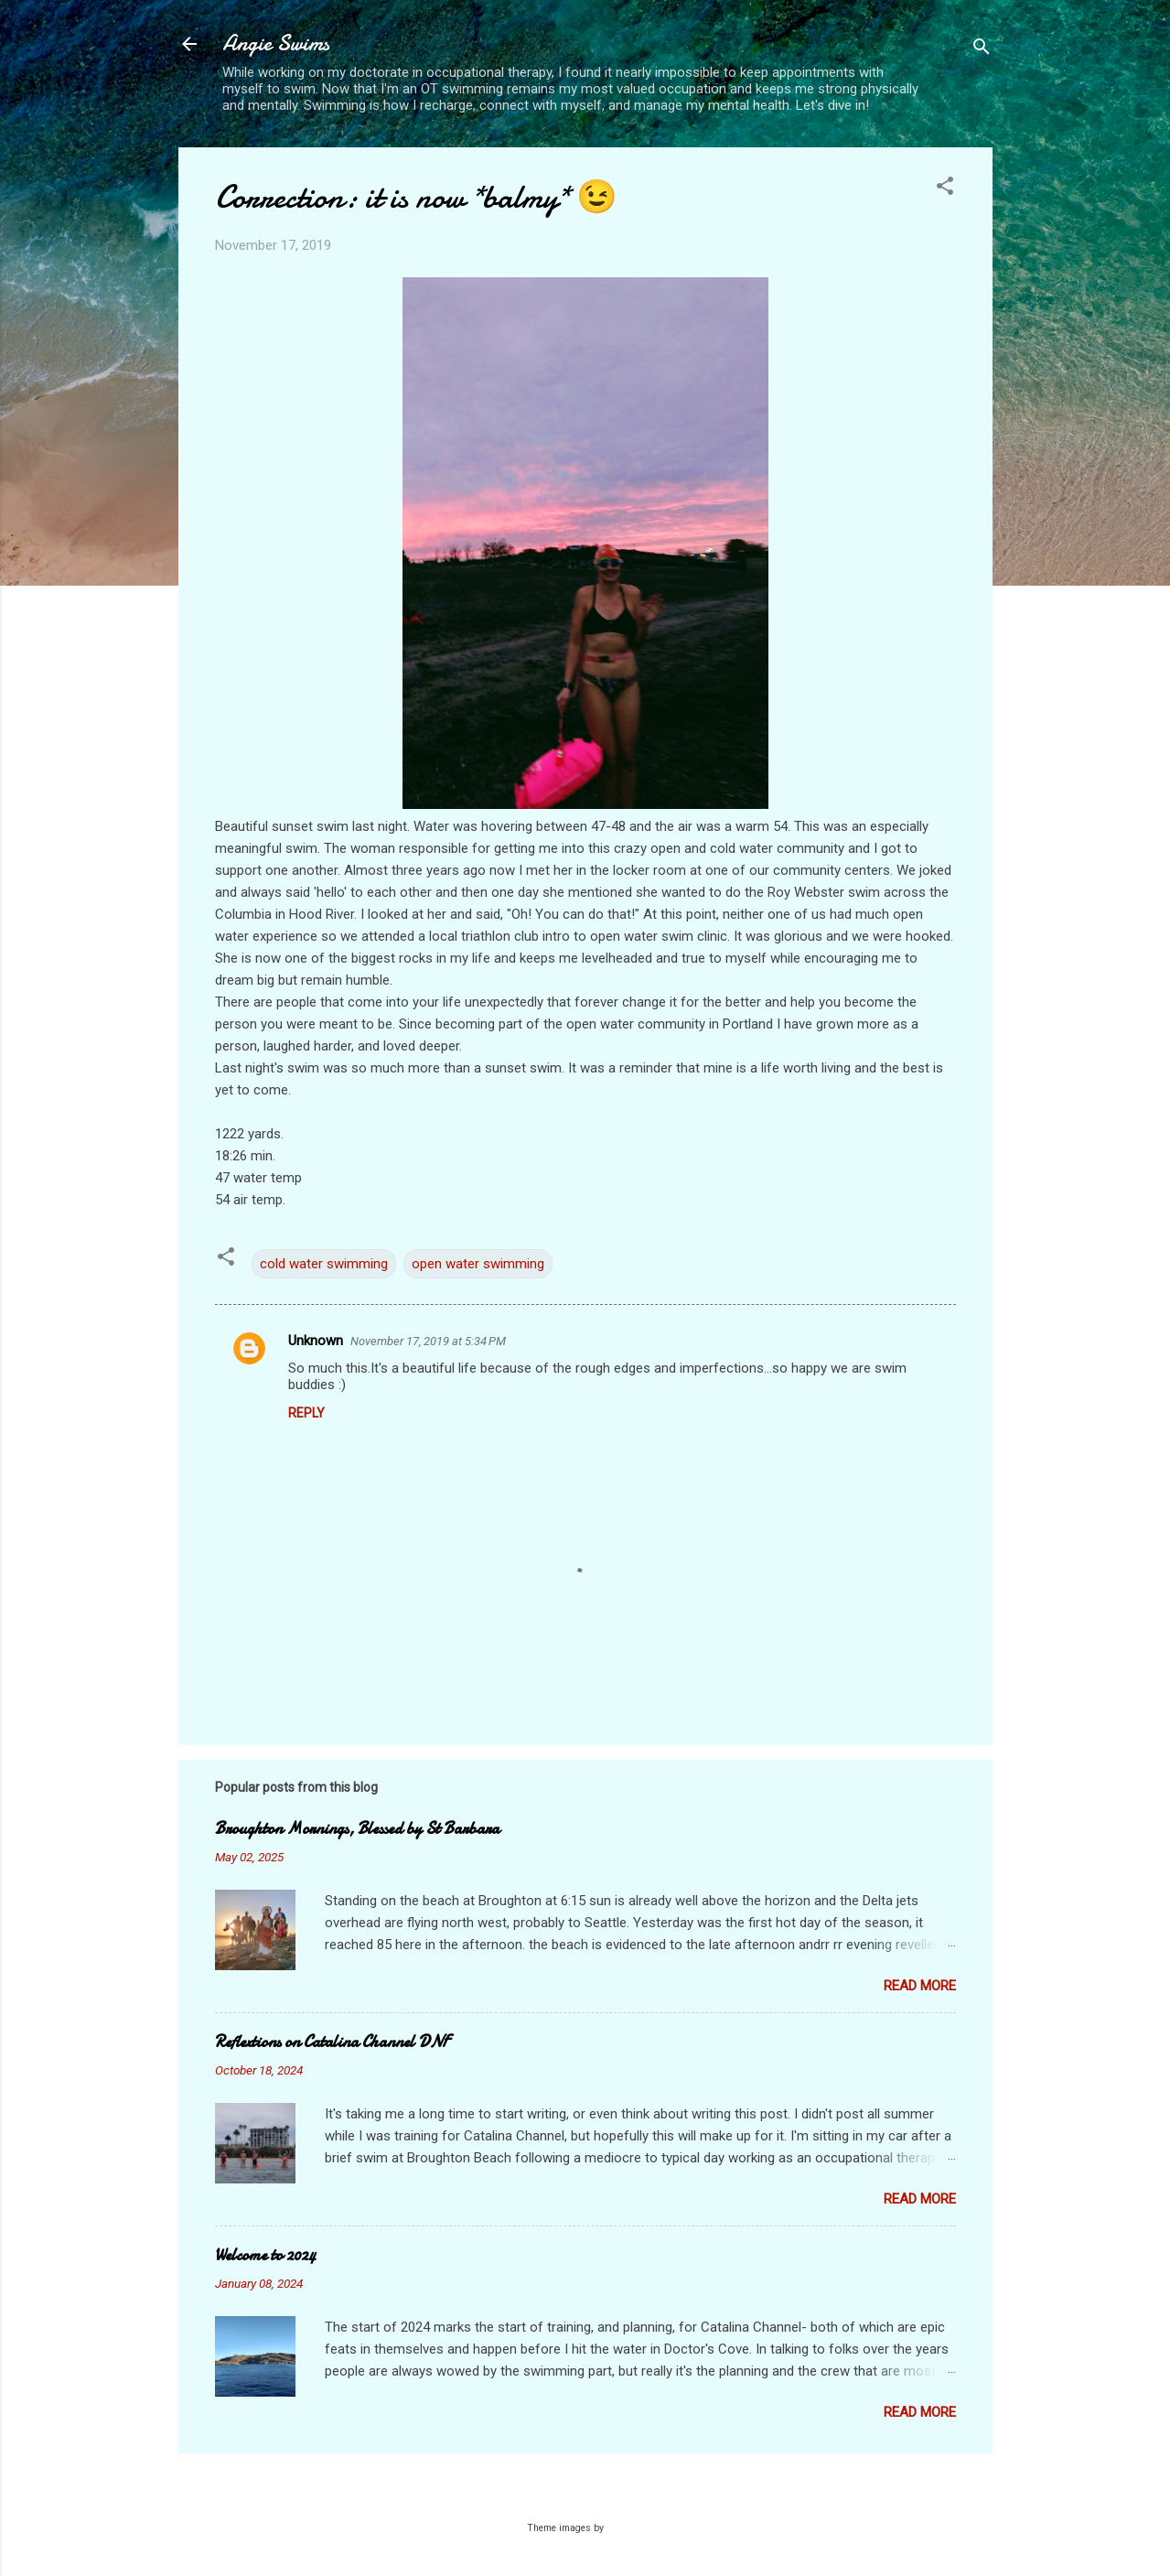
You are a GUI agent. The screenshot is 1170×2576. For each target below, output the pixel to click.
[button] (945, 189)
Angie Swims (275, 43)
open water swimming (478, 1264)
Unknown (315, 1340)
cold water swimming (324, 1264)
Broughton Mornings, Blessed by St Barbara (357, 1828)
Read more (920, 1986)
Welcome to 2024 (265, 2255)
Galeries (624, 2528)
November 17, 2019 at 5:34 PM (428, 1341)
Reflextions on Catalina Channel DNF (332, 2042)
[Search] (982, 50)
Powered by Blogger (585, 2492)
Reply (306, 1413)
